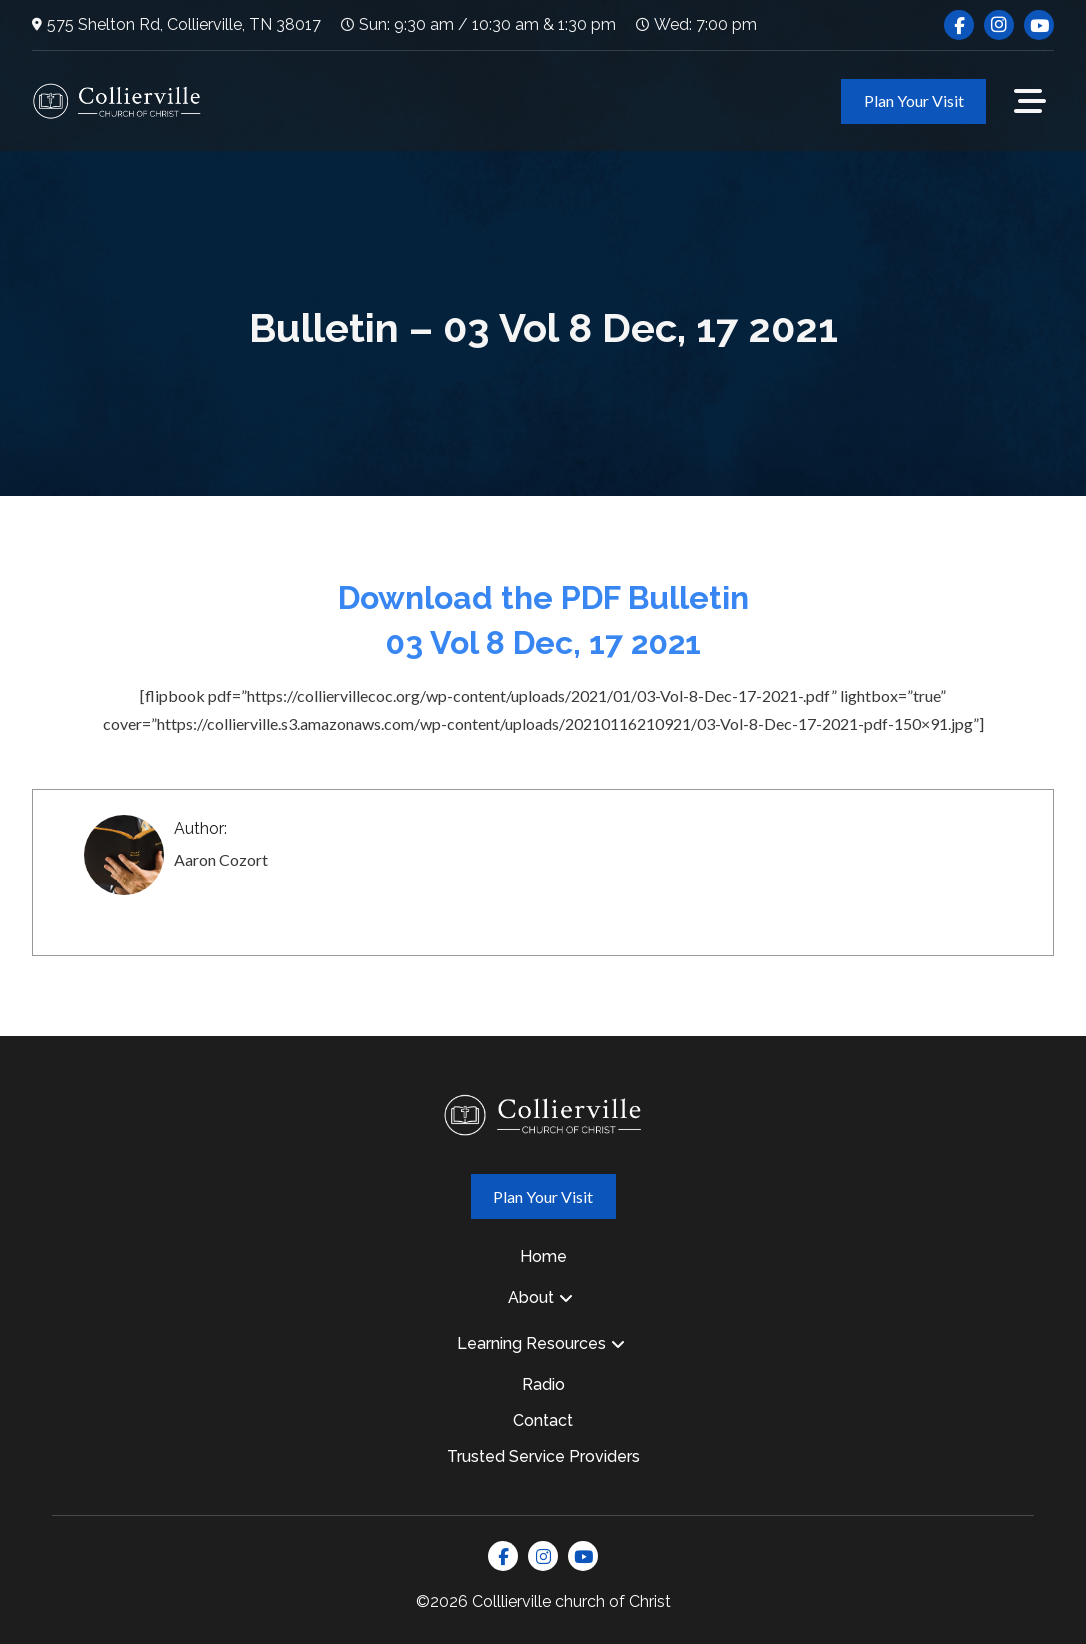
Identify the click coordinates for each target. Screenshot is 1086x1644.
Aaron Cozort (221, 859)
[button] (1030, 101)
